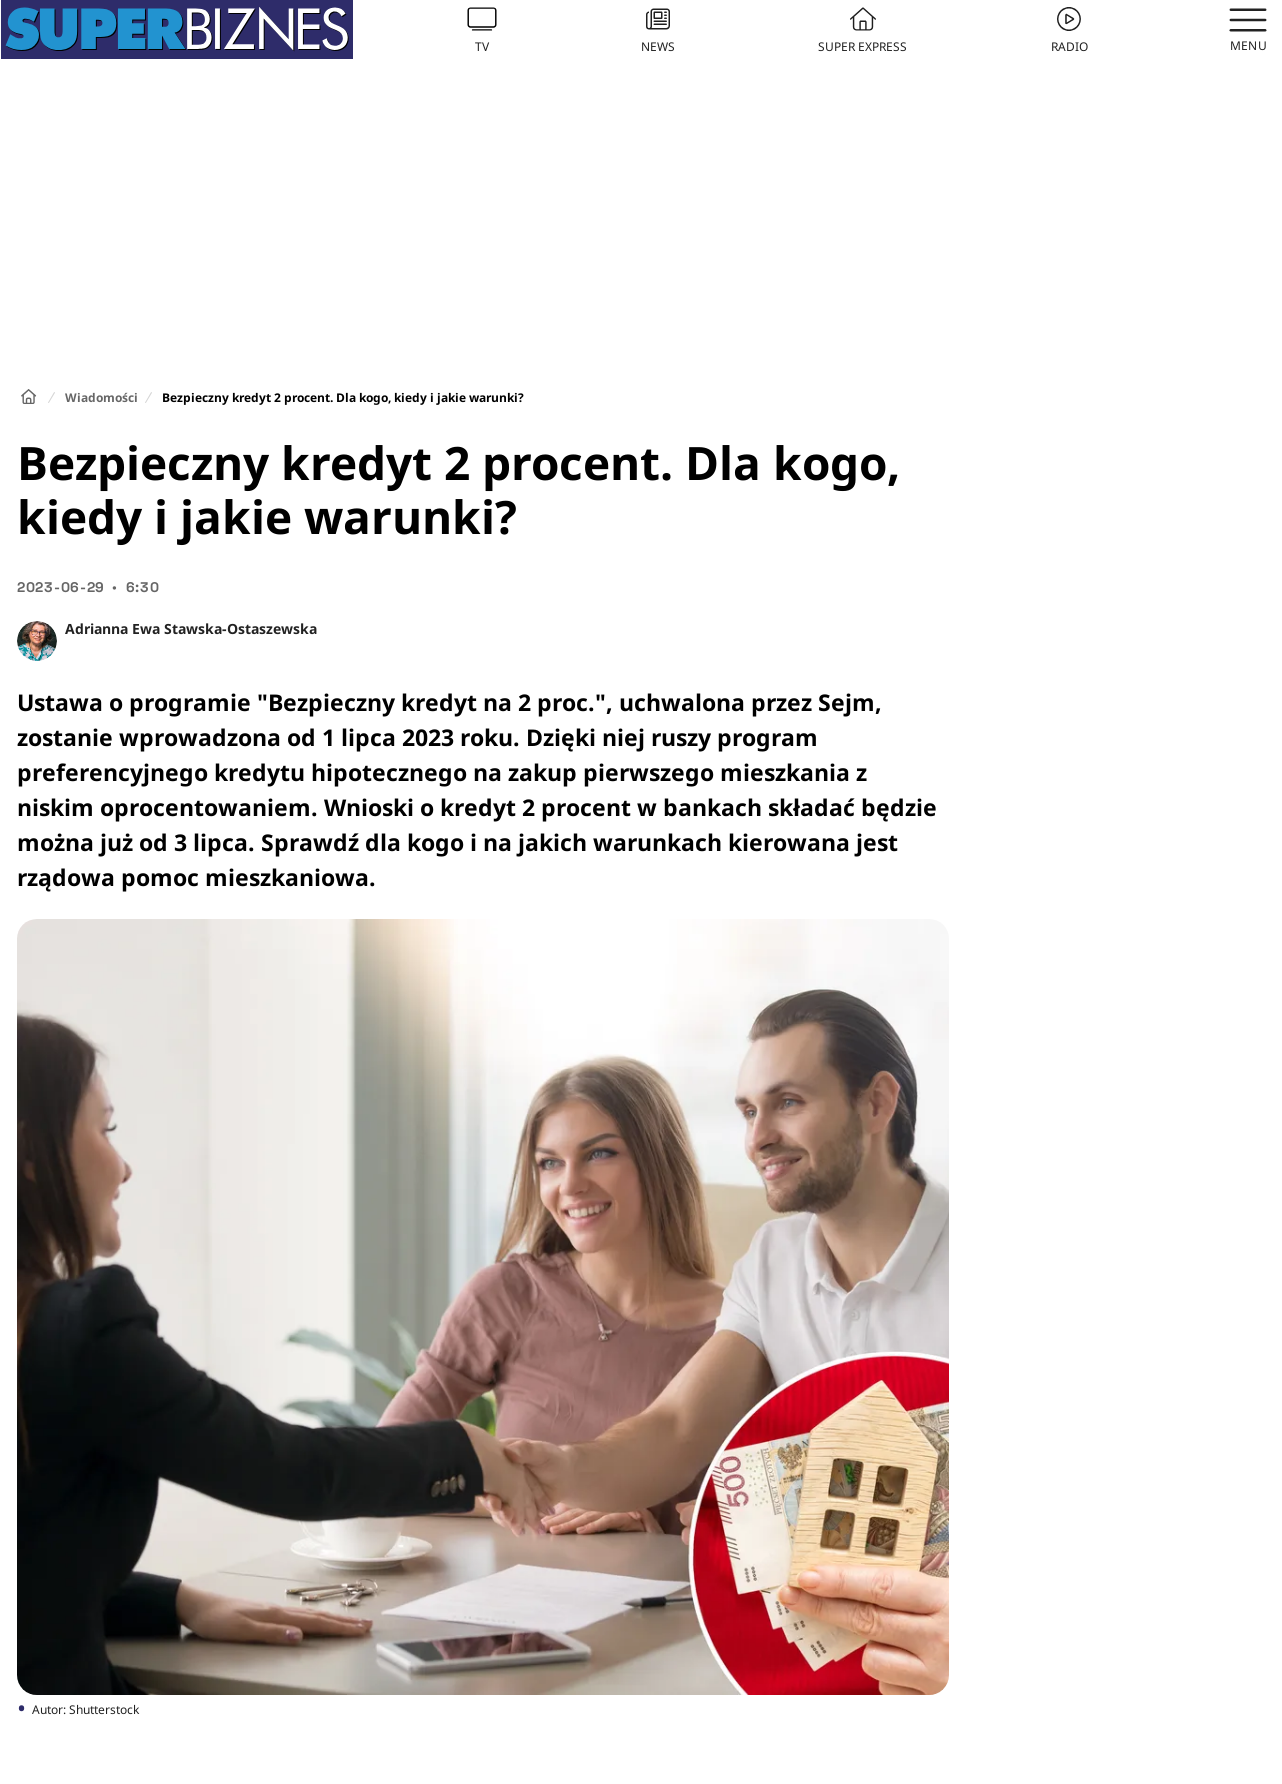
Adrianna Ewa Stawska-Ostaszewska (191, 628)
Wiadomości (101, 397)
